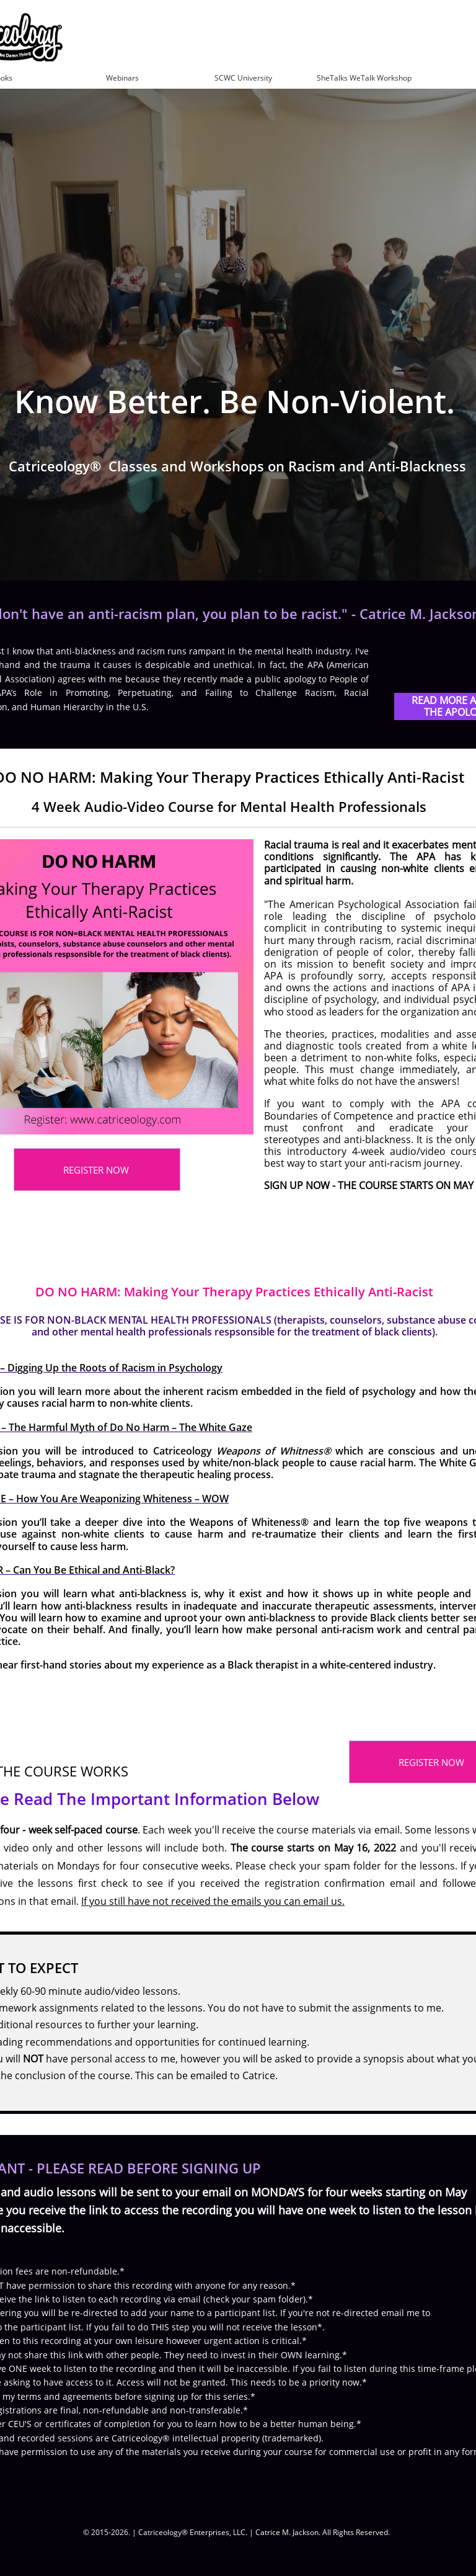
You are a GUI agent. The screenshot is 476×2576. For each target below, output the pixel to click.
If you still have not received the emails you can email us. (213, 1901)
